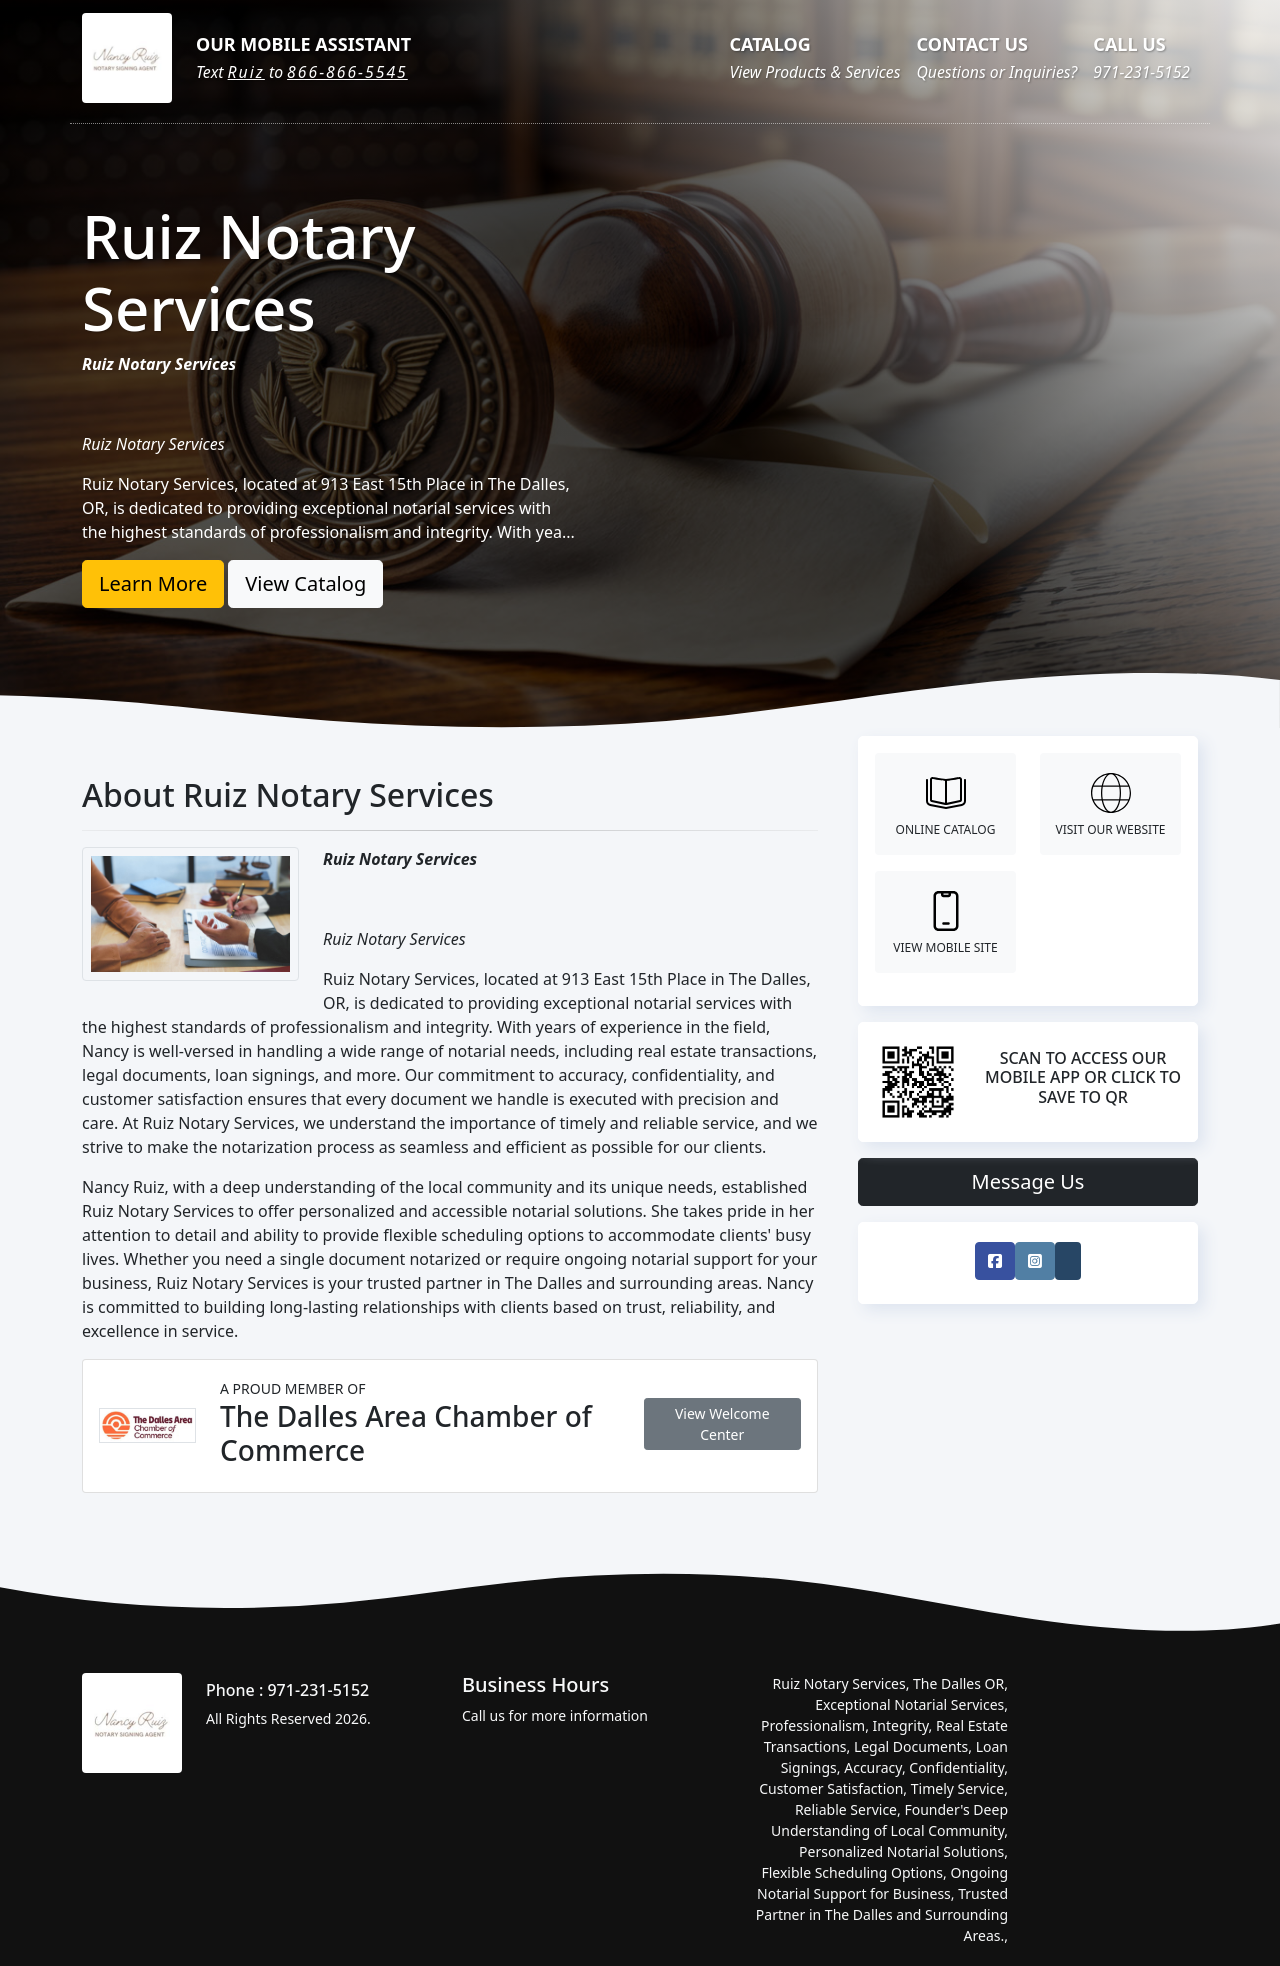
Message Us (1028, 1181)
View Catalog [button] (305, 583)
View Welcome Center (722, 1424)
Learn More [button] (153, 583)
